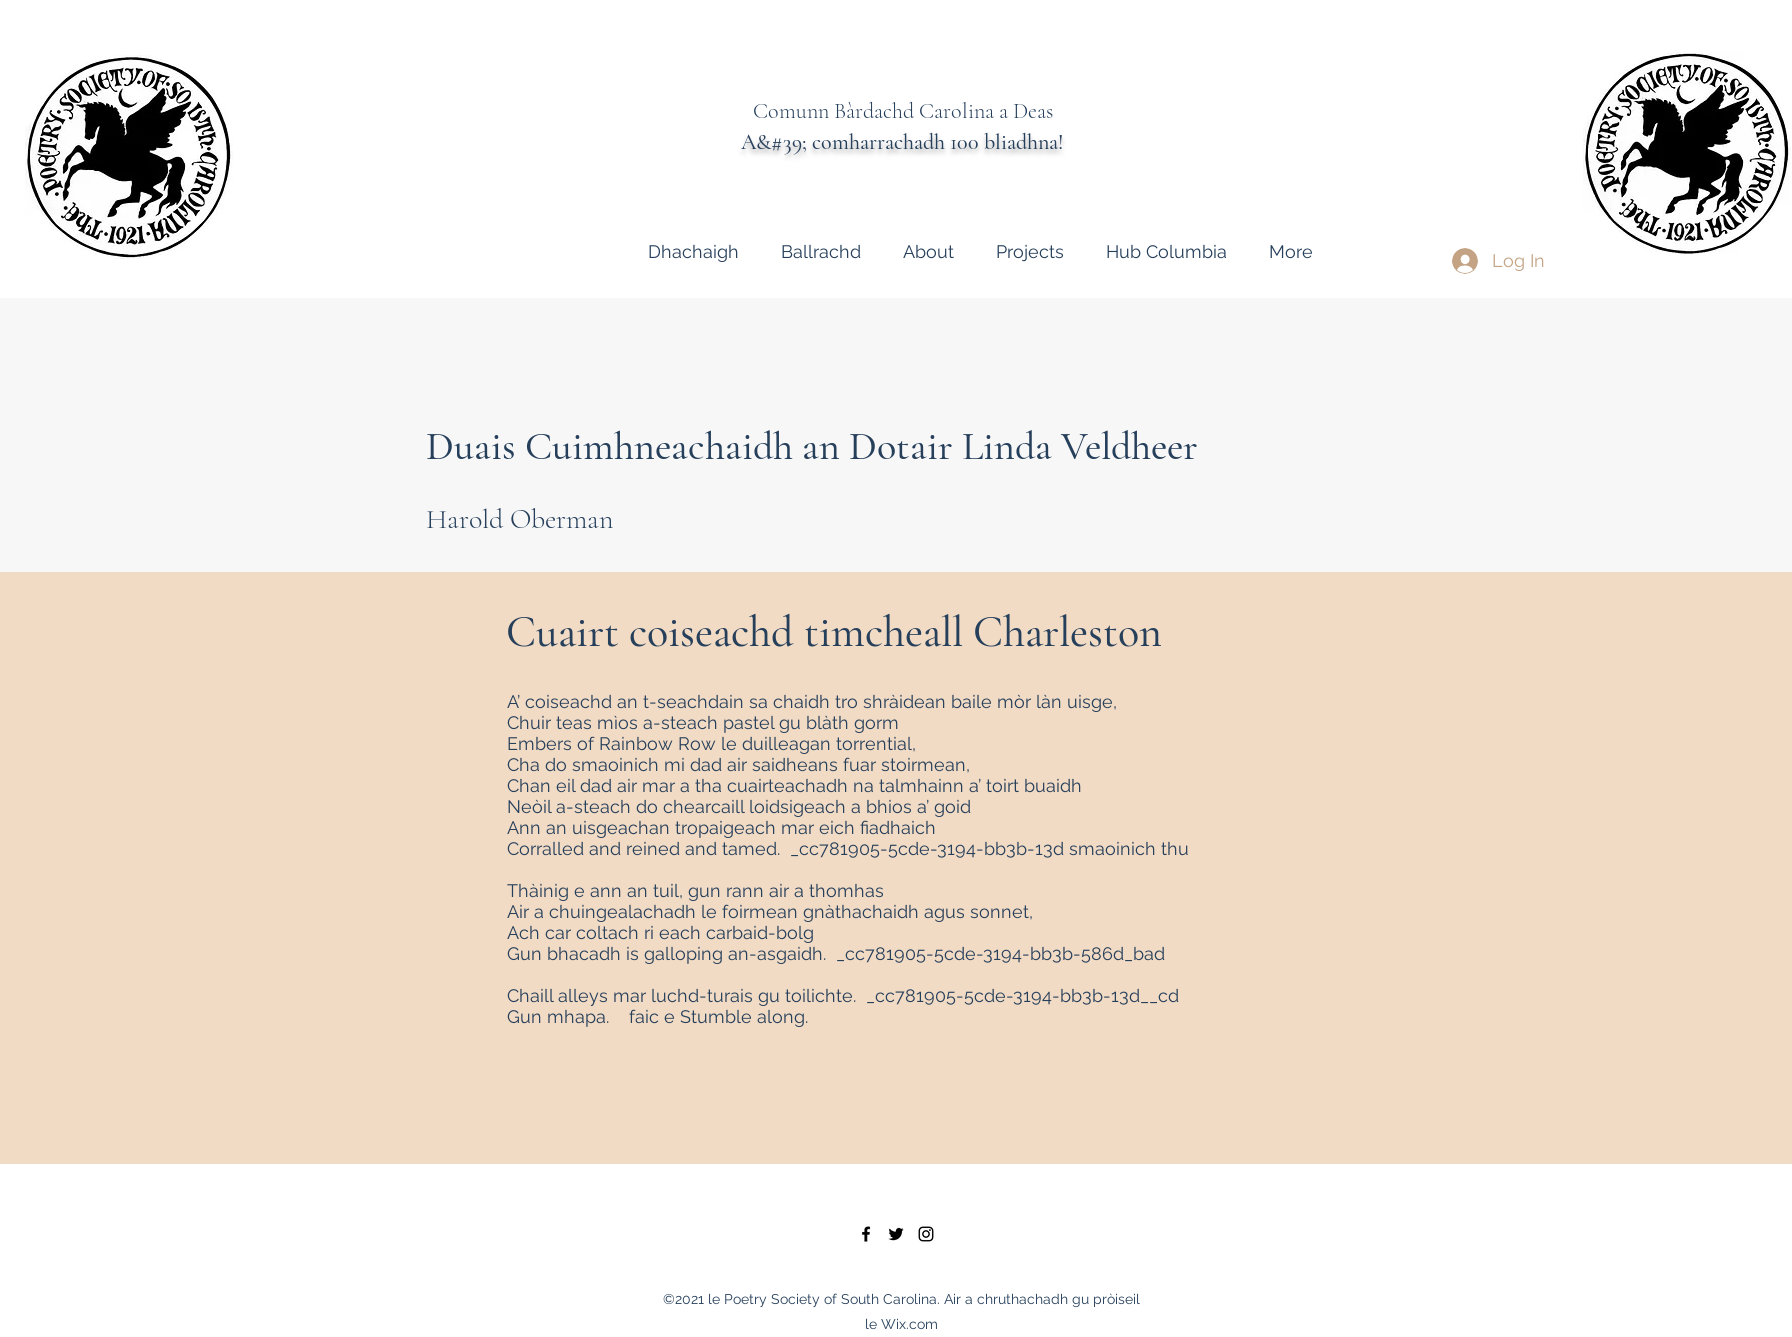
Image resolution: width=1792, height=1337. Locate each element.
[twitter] (896, 1234)
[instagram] (926, 1234)
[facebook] (866, 1234)
